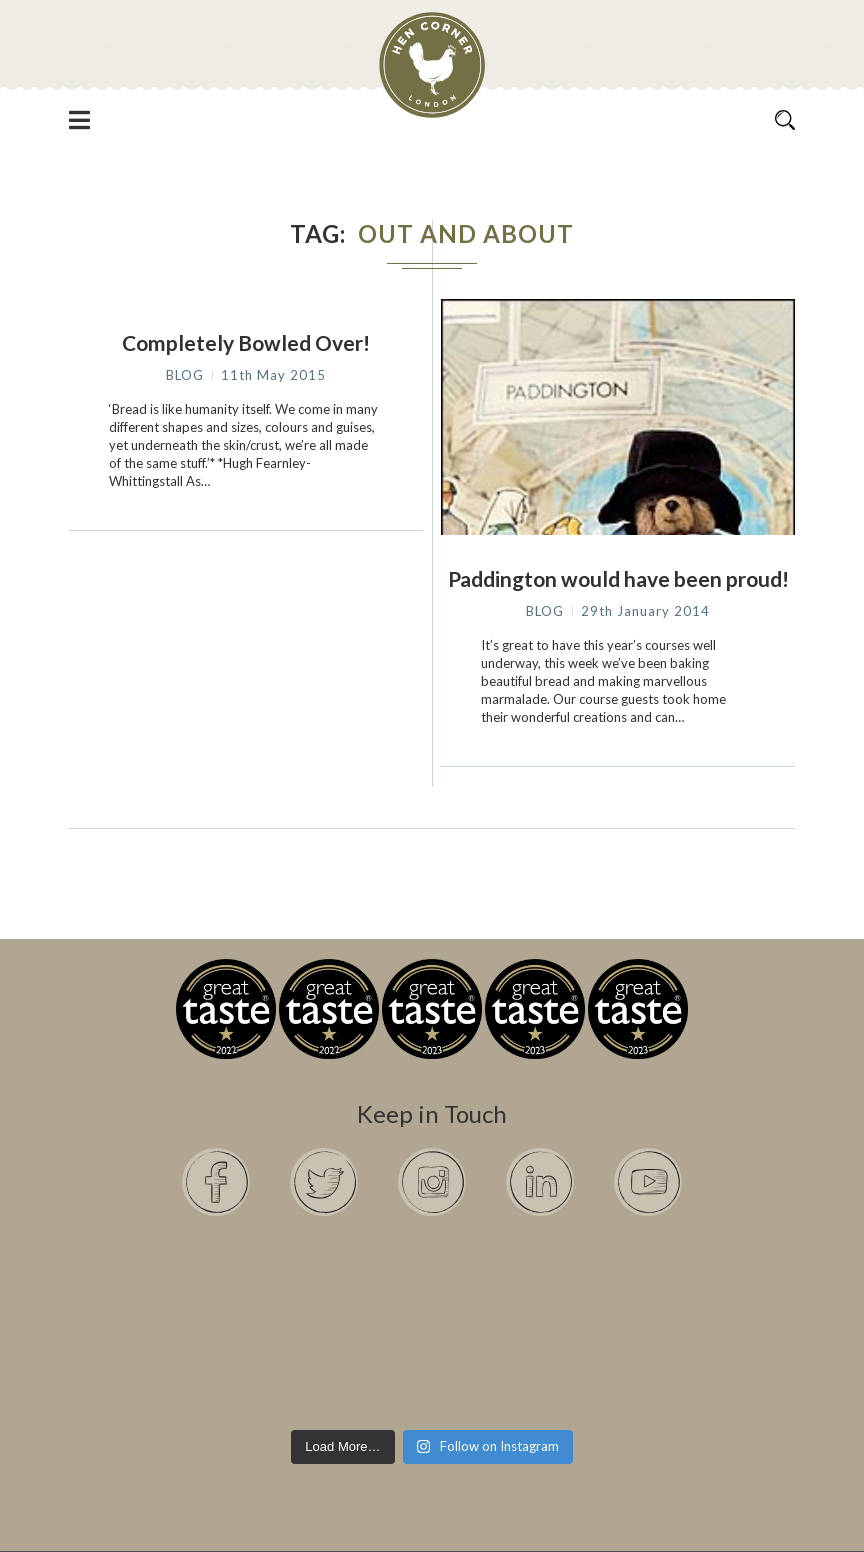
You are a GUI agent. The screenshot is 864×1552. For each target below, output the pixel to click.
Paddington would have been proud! (618, 578)
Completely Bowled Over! (246, 342)
